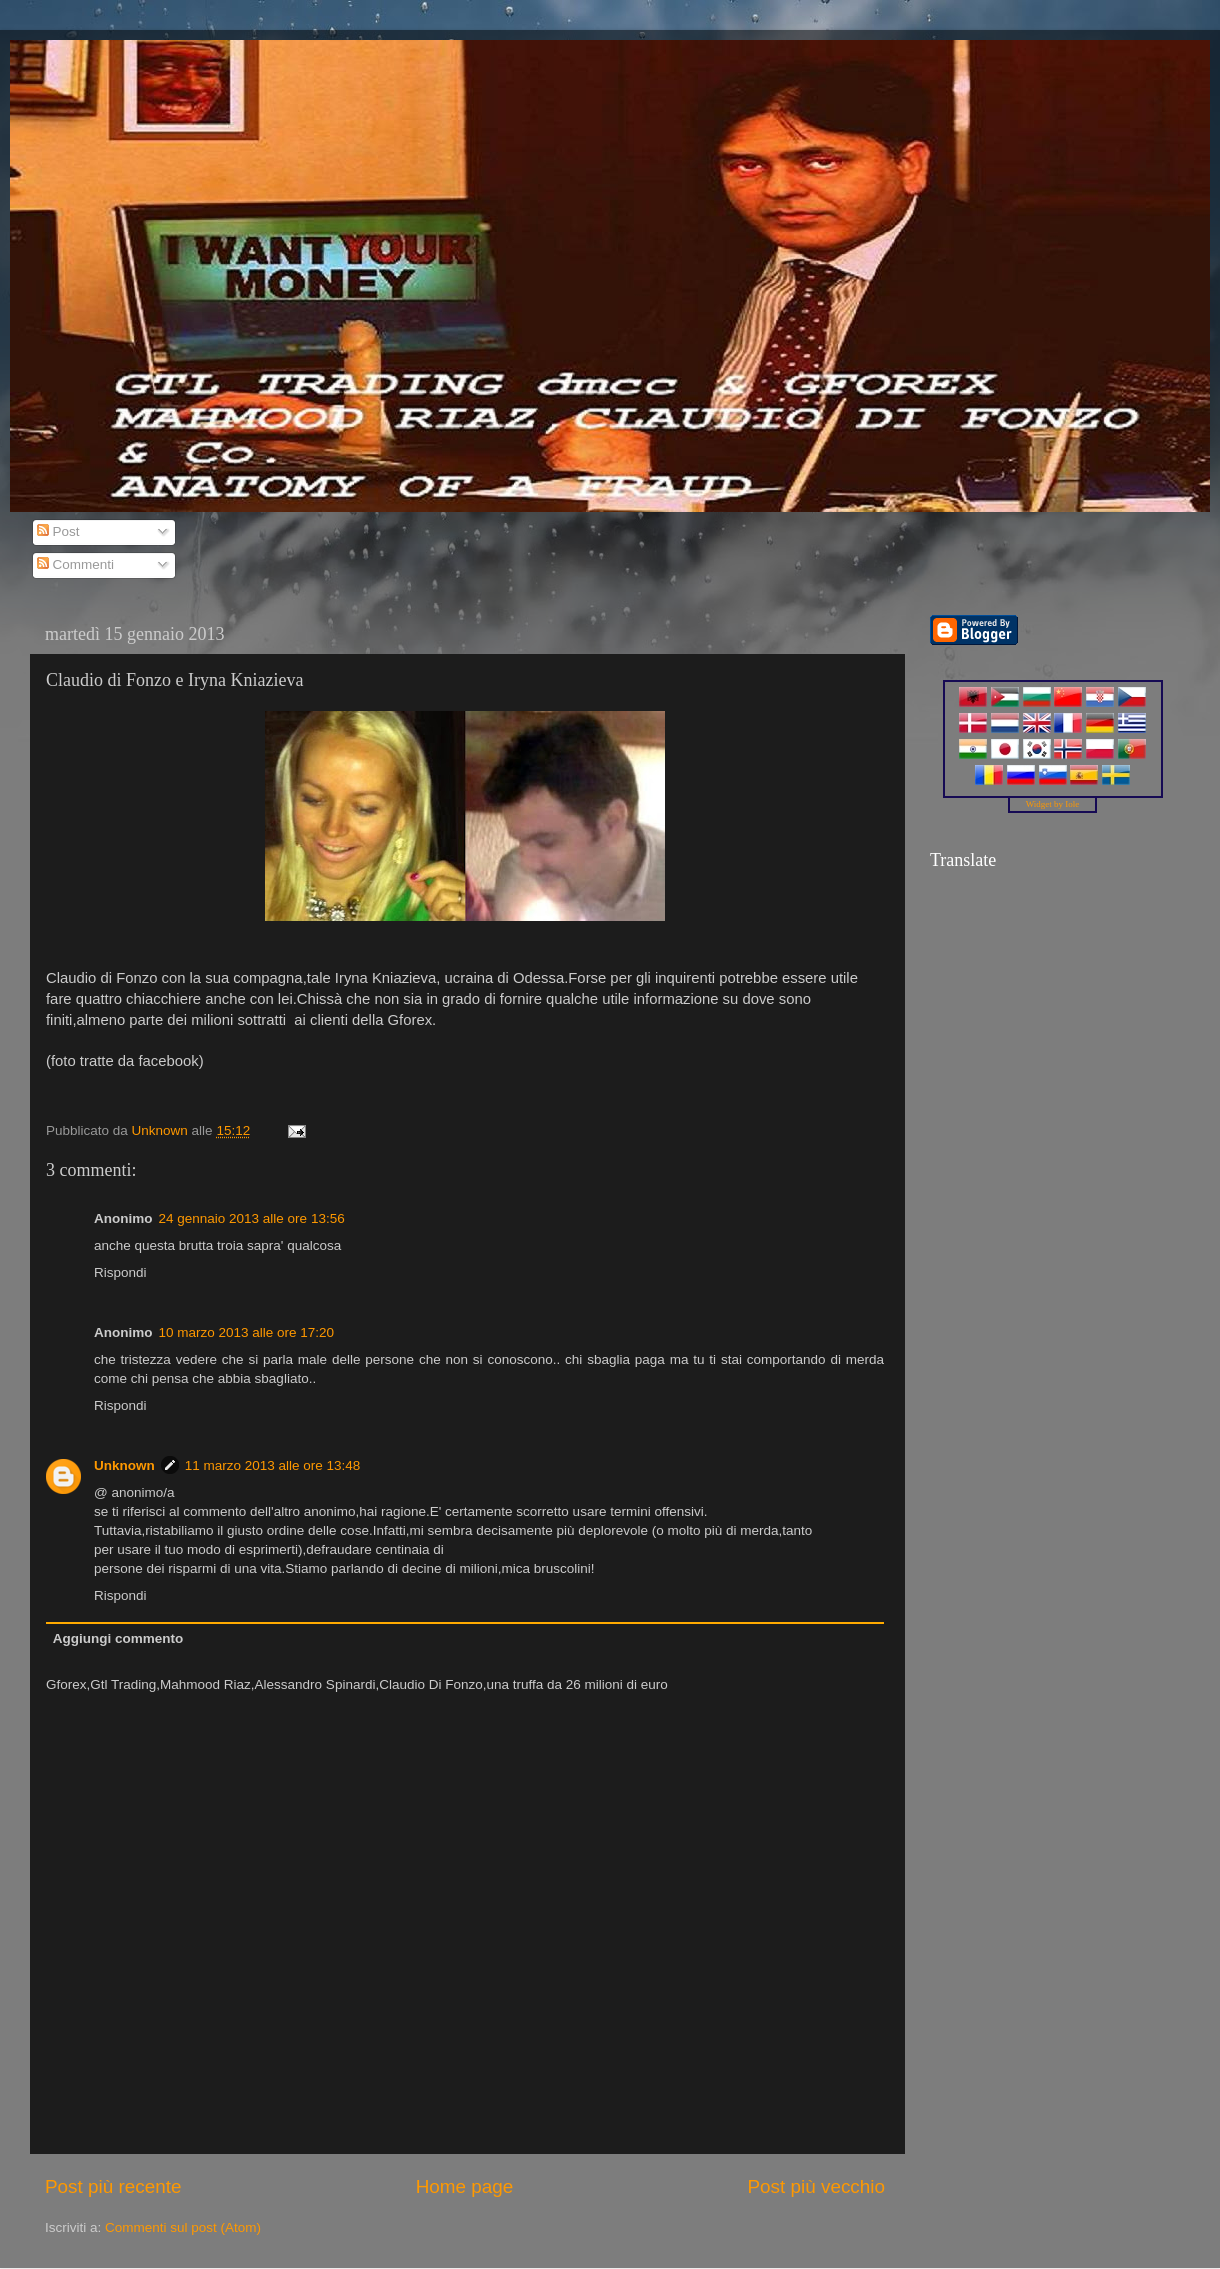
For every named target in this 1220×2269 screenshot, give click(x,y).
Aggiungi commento (118, 1638)
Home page (465, 2186)
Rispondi (120, 1272)
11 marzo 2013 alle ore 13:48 (273, 1465)
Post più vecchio (816, 2186)
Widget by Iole (1053, 804)
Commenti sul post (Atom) (183, 2227)
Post (58, 531)
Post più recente (113, 2186)
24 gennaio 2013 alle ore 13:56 (252, 1218)
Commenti (75, 564)
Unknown (124, 1465)
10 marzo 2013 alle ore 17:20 (247, 1332)
